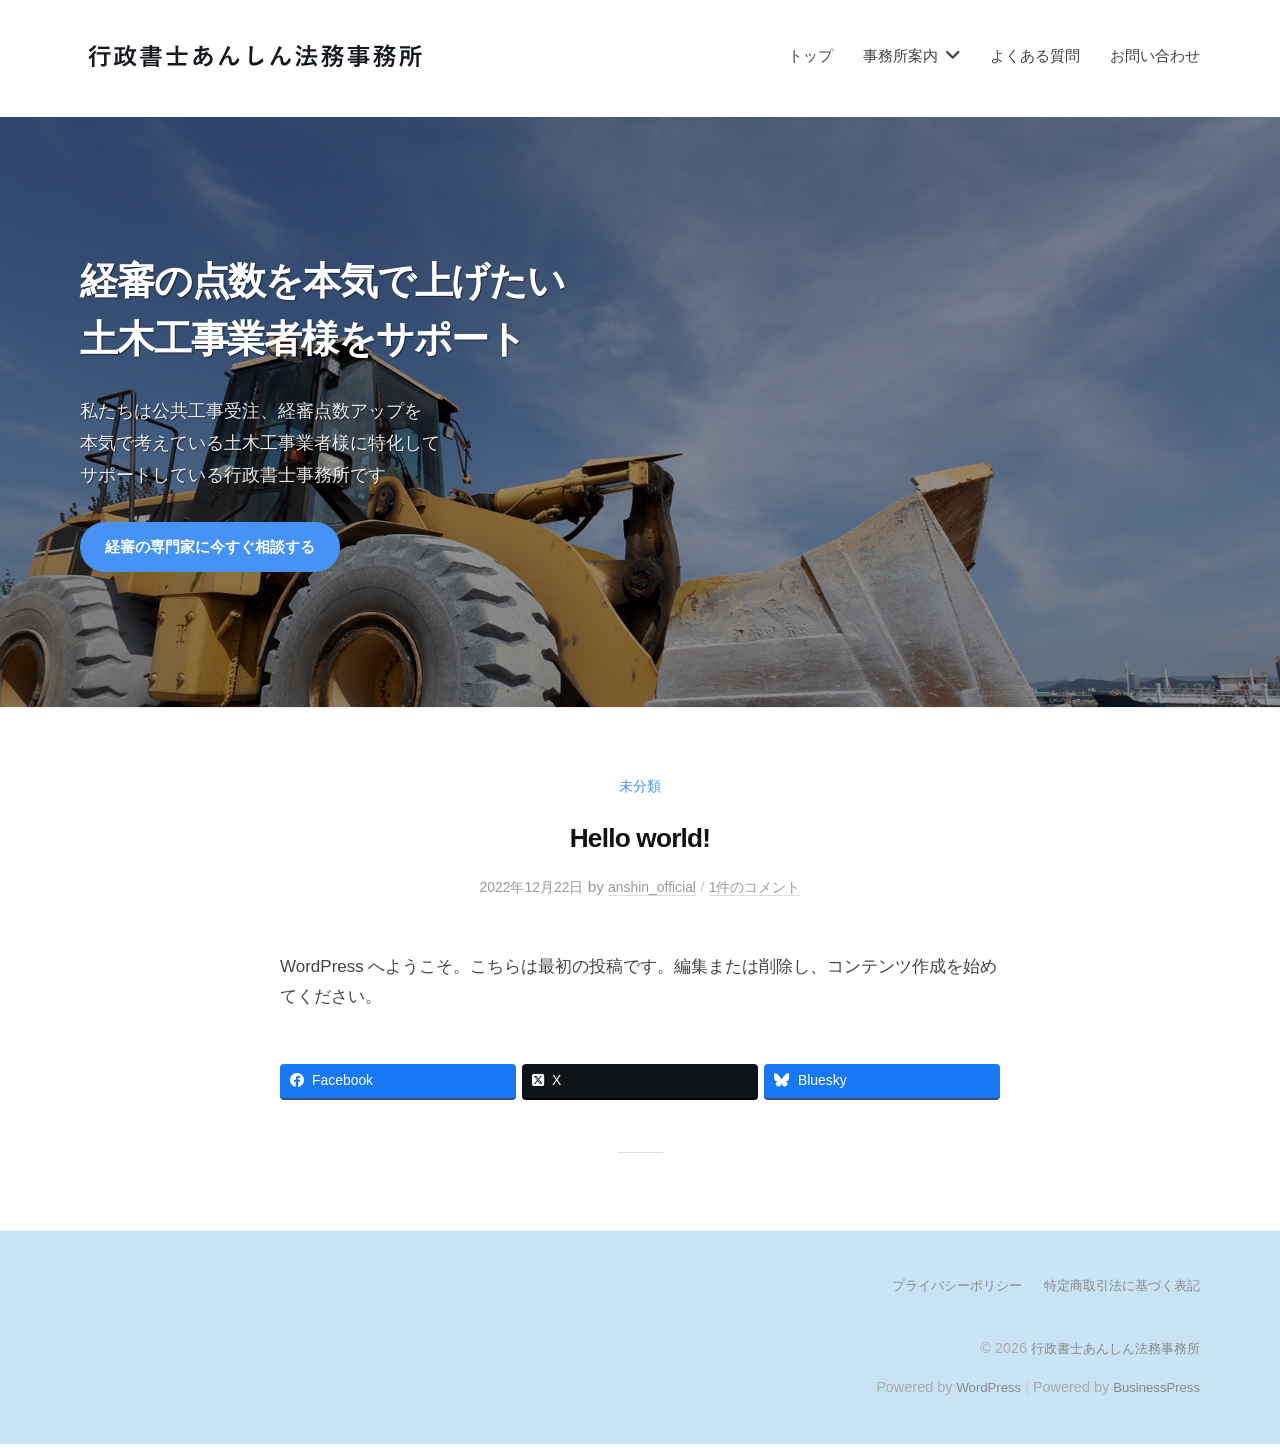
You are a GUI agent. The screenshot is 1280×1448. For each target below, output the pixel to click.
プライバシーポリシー (940, 1289)
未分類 (640, 788)
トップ (810, 55)
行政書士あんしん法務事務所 (1109, 1351)
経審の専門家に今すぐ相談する (217, 548)
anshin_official (653, 889)
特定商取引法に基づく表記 (1116, 1289)
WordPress (976, 1390)
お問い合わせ (1155, 55)
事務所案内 (900, 55)
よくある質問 (1035, 55)
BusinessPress (1153, 1390)
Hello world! (640, 839)
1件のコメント (763, 889)
